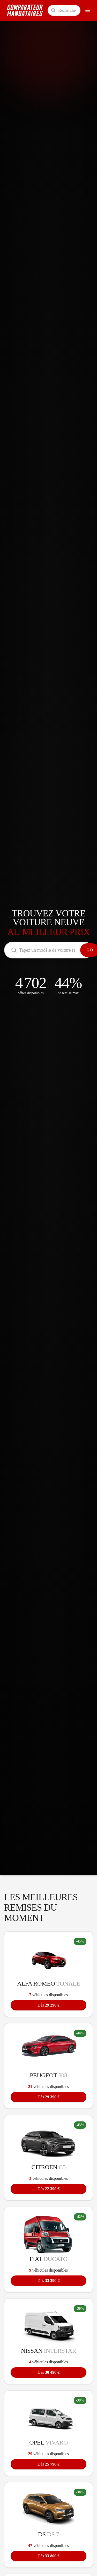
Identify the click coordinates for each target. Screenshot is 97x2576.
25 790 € (48, 2464)
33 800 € (48, 2556)
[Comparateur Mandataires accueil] (25, 10)
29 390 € (48, 2097)
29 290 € (48, 2005)
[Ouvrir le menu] (88, 10)
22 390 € (48, 2189)
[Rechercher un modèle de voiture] (64, 10)
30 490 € (48, 2372)
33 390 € (48, 2280)
